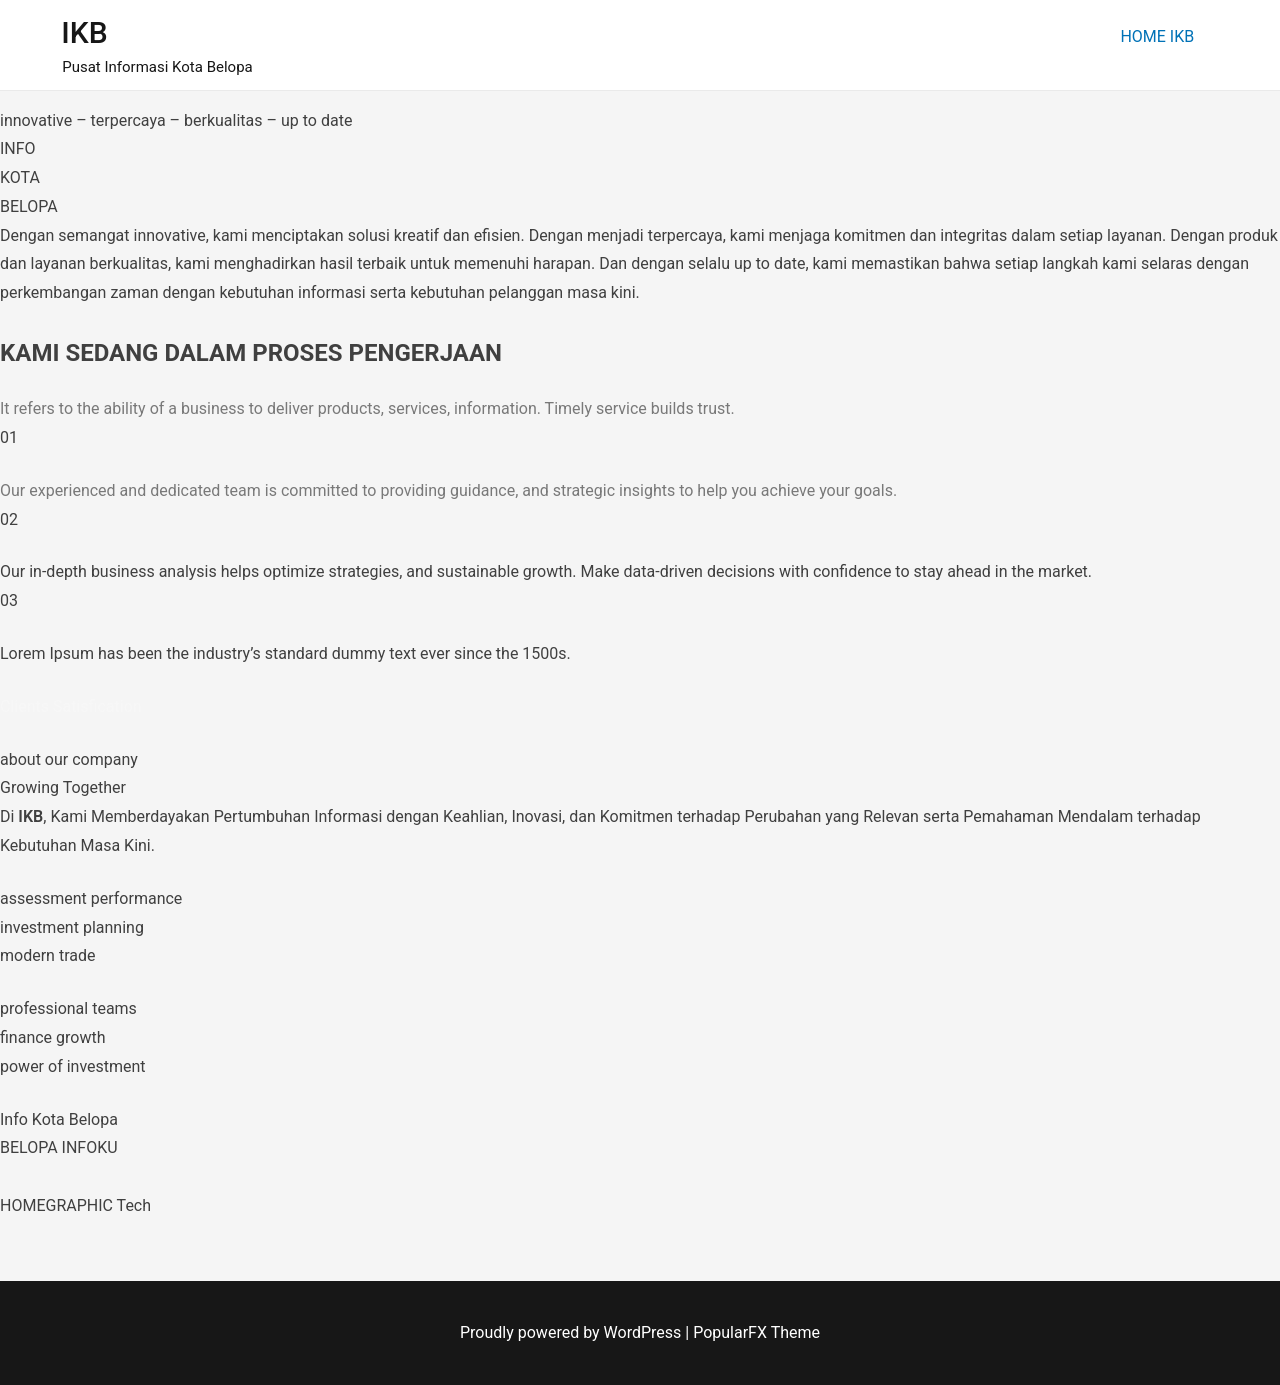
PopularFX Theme (756, 1332)
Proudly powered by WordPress (572, 1332)
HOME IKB (1157, 36)
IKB (84, 32)
